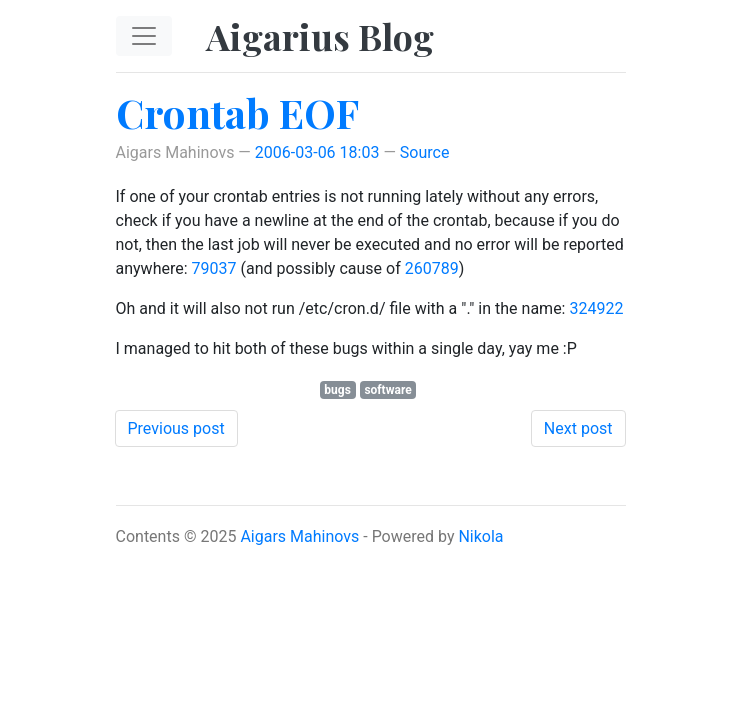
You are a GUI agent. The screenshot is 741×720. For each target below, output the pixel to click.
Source (425, 152)
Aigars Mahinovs (299, 536)
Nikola (480, 536)
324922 (596, 308)
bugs (337, 390)
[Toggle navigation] (144, 36)
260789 (432, 268)
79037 (214, 268)
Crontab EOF (237, 112)
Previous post (176, 428)
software (387, 390)
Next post (578, 428)
